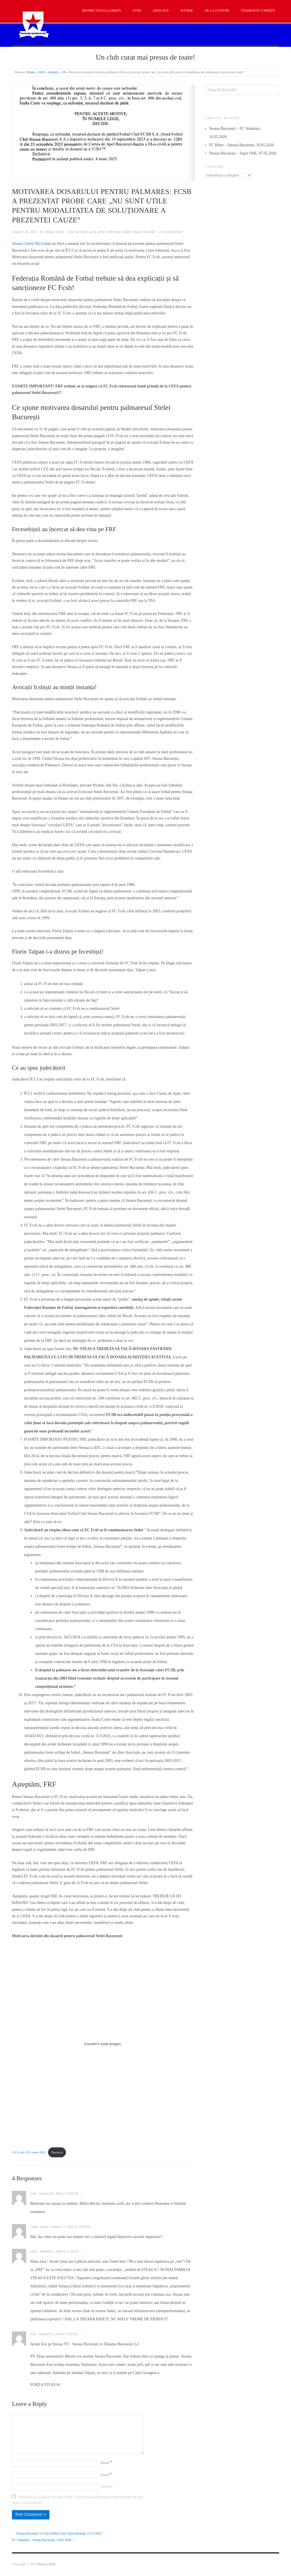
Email (105, 2475)
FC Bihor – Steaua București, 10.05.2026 (241, 145)
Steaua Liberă (46, 2564)
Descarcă (57, 2152)
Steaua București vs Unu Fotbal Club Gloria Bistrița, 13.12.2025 (59, 2533)
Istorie (186, 10)
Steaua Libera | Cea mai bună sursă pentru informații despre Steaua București (100, 232)
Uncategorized (173, 232)
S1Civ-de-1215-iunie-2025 (29, 2152)
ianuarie (53, 72)
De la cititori (217, 10)
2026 (41, 72)
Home (31, 72)
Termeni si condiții (258, 10)
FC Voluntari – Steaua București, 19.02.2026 (41, 2540)
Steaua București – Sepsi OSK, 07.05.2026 (243, 153)
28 (64, 72)
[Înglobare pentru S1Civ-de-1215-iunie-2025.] (103, 2044)
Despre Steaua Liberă (101, 10)
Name (106, 2463)
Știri (137, 10)
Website (106, 2487)
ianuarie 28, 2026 (24, 232)
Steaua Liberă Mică (27, 243)
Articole (161, 10)
